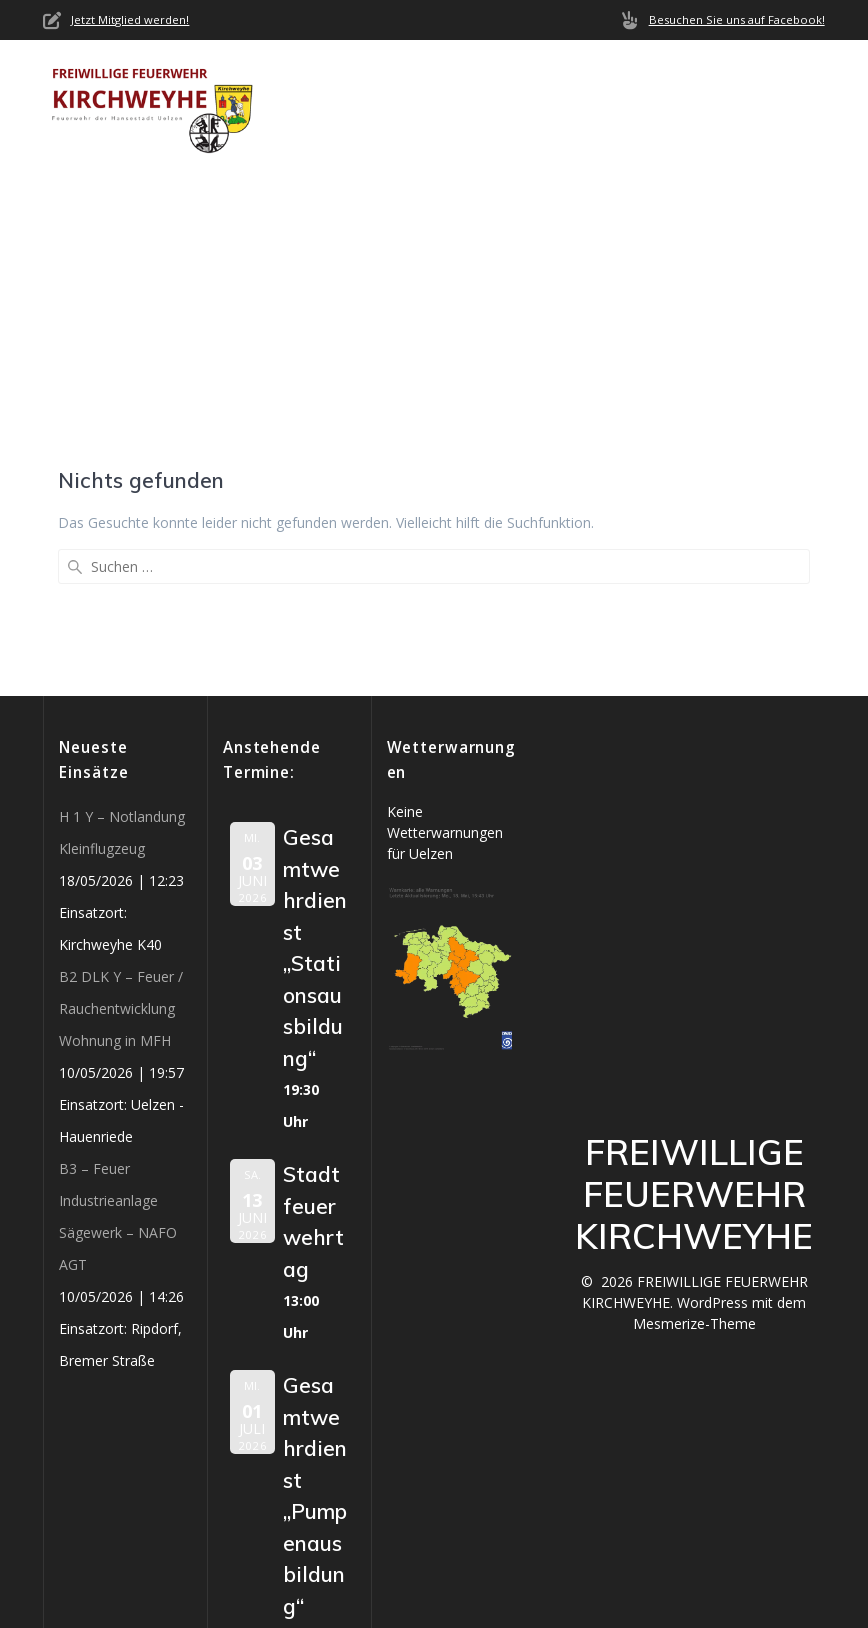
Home (307, 79)
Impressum (521, 126)
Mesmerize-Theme (694, 1177)
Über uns (391, 79)
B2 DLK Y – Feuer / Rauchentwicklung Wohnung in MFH (121, 862)
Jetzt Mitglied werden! (130, 19)
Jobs (433, 126)
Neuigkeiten (524, 79)
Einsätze (637, 79)
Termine (734, 79)
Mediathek (329, 126)
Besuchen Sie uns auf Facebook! (737, 19)
